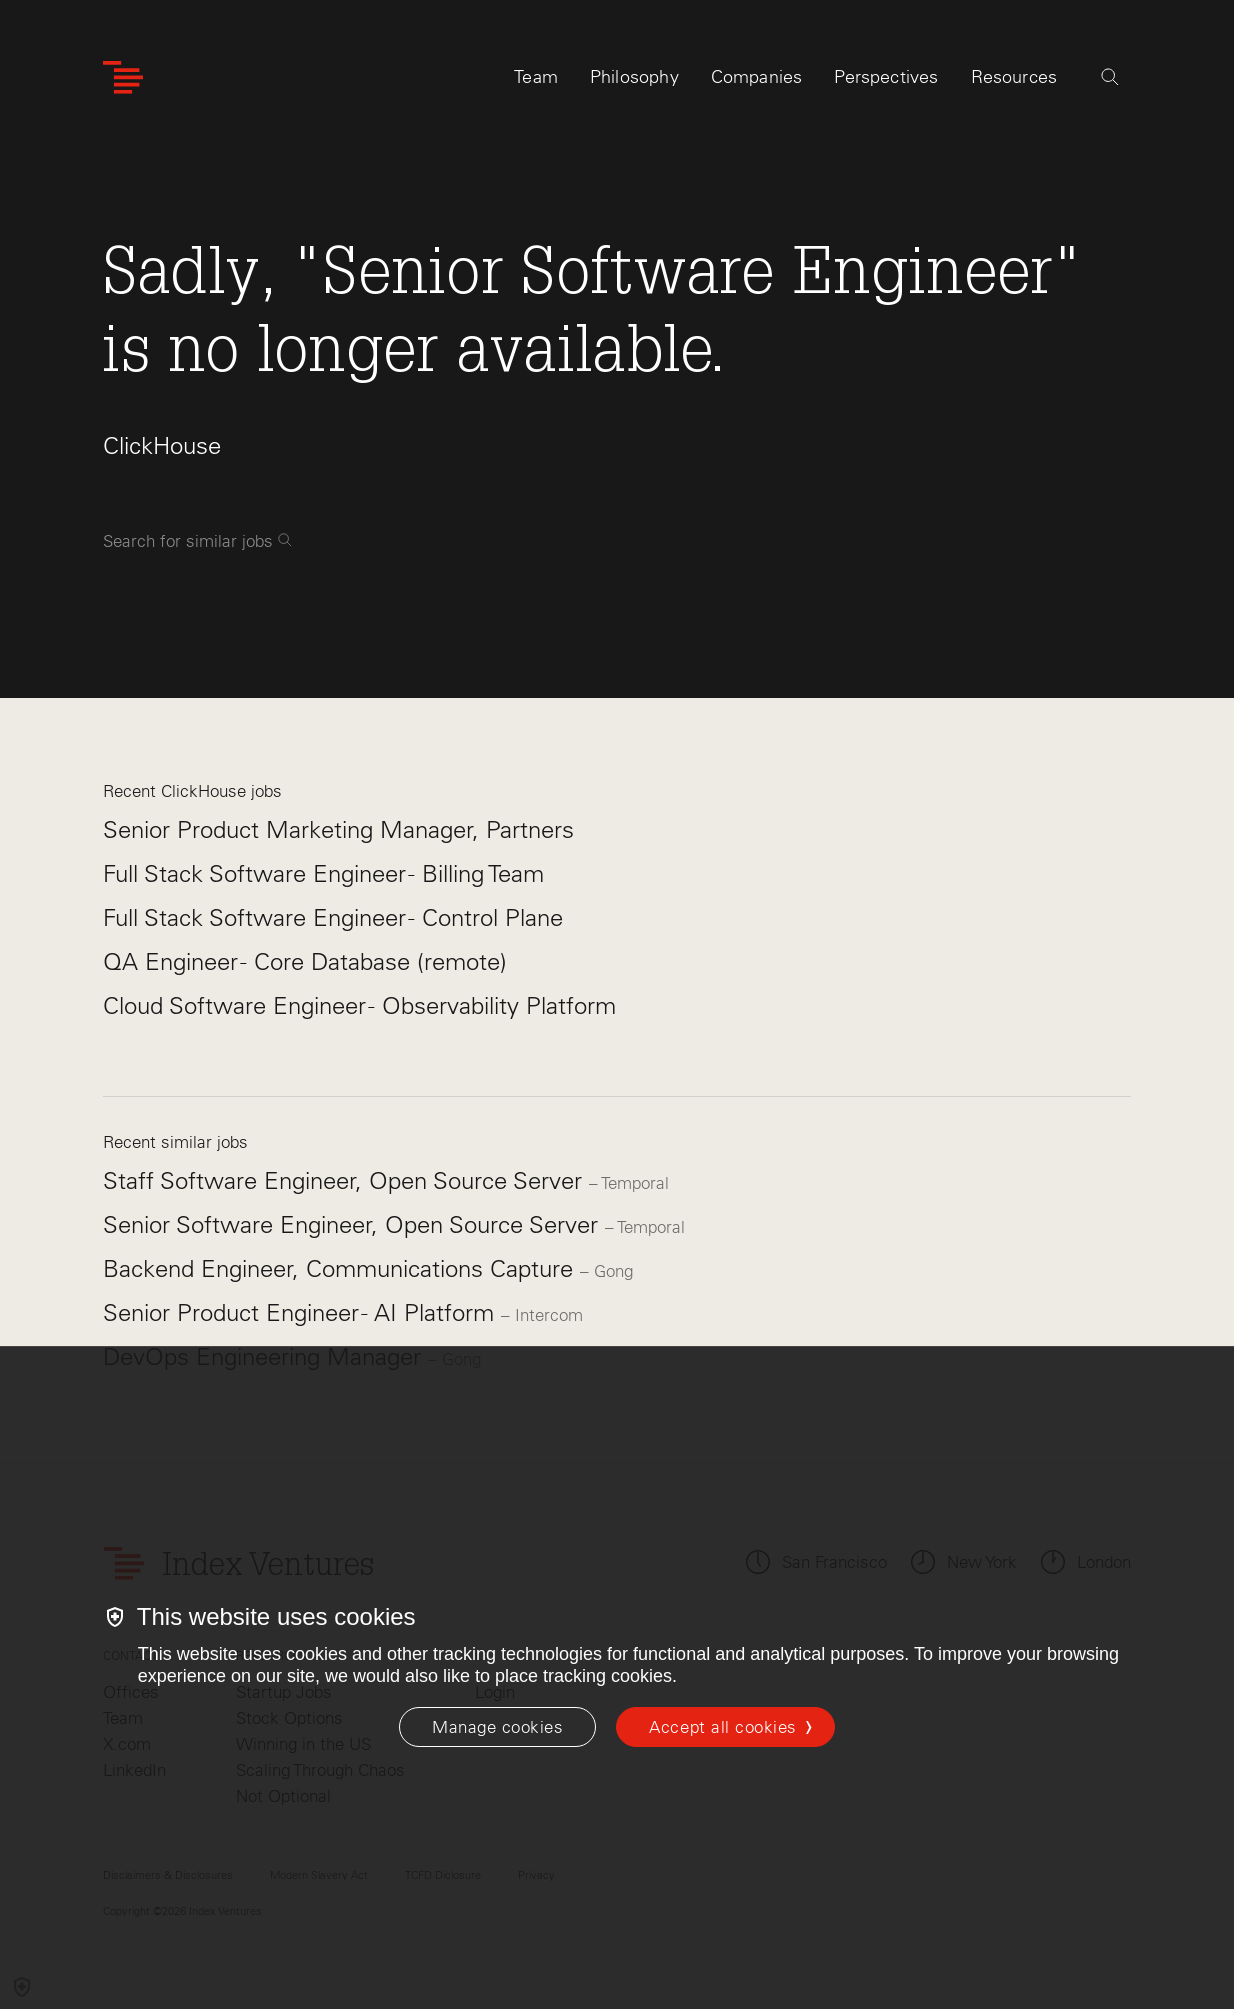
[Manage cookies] (497, 1727)
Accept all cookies (722, 1727)
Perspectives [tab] (886, 77)
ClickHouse (162, 445)
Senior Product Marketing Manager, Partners (338, 829)
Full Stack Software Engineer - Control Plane (333, 917)
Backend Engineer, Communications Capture (341, 1268)
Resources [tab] (1014, 77)
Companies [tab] (757, 77)
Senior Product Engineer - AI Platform (302, 1312)
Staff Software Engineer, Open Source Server (346, 1180)
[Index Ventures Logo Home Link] (123, 77)
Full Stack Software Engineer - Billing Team (323, 873)
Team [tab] (536, 77)
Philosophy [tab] (634, 77)
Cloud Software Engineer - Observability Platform (359, 1005)
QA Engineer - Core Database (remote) (305, 961)
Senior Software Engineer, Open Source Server (354, 1224)
